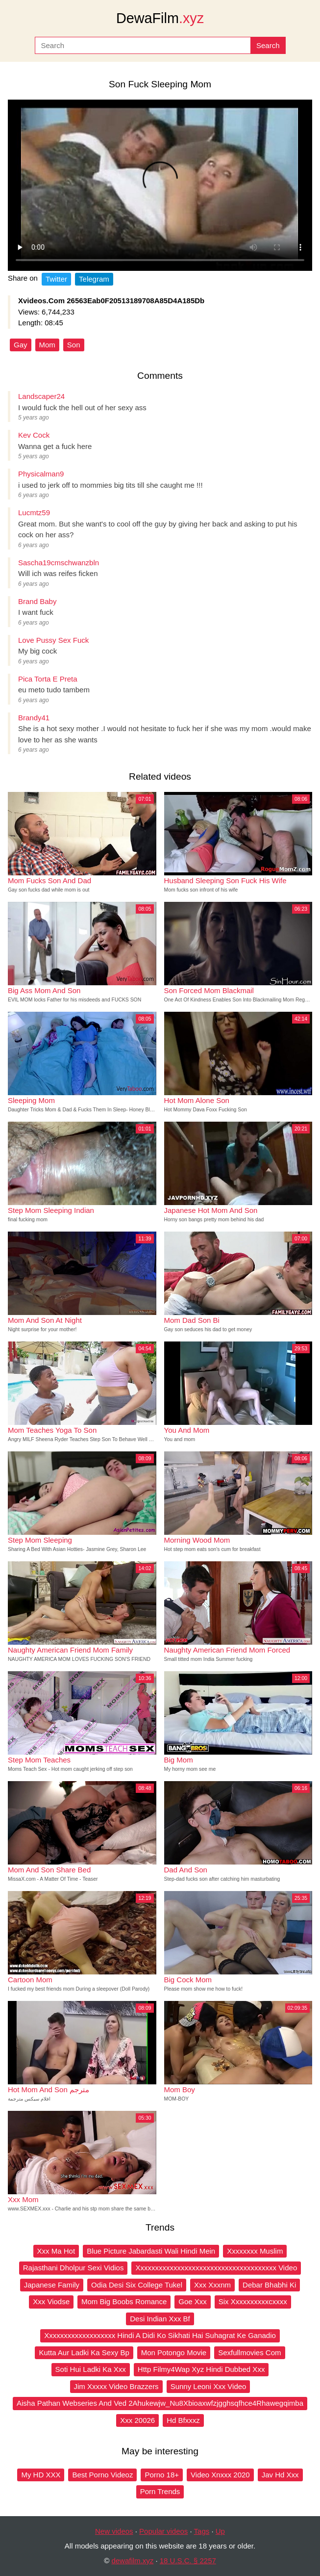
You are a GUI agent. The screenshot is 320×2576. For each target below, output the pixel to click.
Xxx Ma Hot (56, 2251)
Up (220, 2531)
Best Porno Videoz (102, 2475)
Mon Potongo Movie (173, 2352)
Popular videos (163, 2531)
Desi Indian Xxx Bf (160, 2318)
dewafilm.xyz (132, 2560)
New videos (114, 2531)
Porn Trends (160, 2491)
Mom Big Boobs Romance (124, 2301)
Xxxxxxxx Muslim (255, 2251)
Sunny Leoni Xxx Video (208, 2386)
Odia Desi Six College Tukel (136, 2285)
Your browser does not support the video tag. (160, 185)
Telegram (94, 279)
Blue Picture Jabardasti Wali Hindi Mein (151, 2251)
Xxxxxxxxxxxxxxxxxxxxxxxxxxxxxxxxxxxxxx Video (216, 2267)
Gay (20, 345)
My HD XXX (40, 2475)
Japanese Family (51, 2285)
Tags (202, 2531)
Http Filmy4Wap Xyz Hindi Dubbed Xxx (201, 2369)
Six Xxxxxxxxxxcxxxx (253, 2301)
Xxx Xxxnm (212, 2285)
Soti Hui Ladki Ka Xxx (90, 2369)
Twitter (56, 279)
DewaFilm (160, 18)
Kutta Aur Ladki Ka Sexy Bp (84, 2352)
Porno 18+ (162, 2475)
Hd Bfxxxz (183, 2420)
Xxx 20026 (137, 2420)
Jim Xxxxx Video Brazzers (116, 2386)
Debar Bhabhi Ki (269, 2285)
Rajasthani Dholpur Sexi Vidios (73, 2267)
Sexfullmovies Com (249, 2352)
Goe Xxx (192, 2301)
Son (73, 345)
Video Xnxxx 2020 (220, 2475)
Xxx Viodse (51, 2301)
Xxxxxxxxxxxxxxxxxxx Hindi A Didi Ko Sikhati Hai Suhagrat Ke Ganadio (160, 2335)
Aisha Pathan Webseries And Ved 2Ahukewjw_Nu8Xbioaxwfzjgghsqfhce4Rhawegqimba (160, 2403)
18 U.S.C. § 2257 (188, 2560)
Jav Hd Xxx (280, 2475)
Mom (47, 345)
